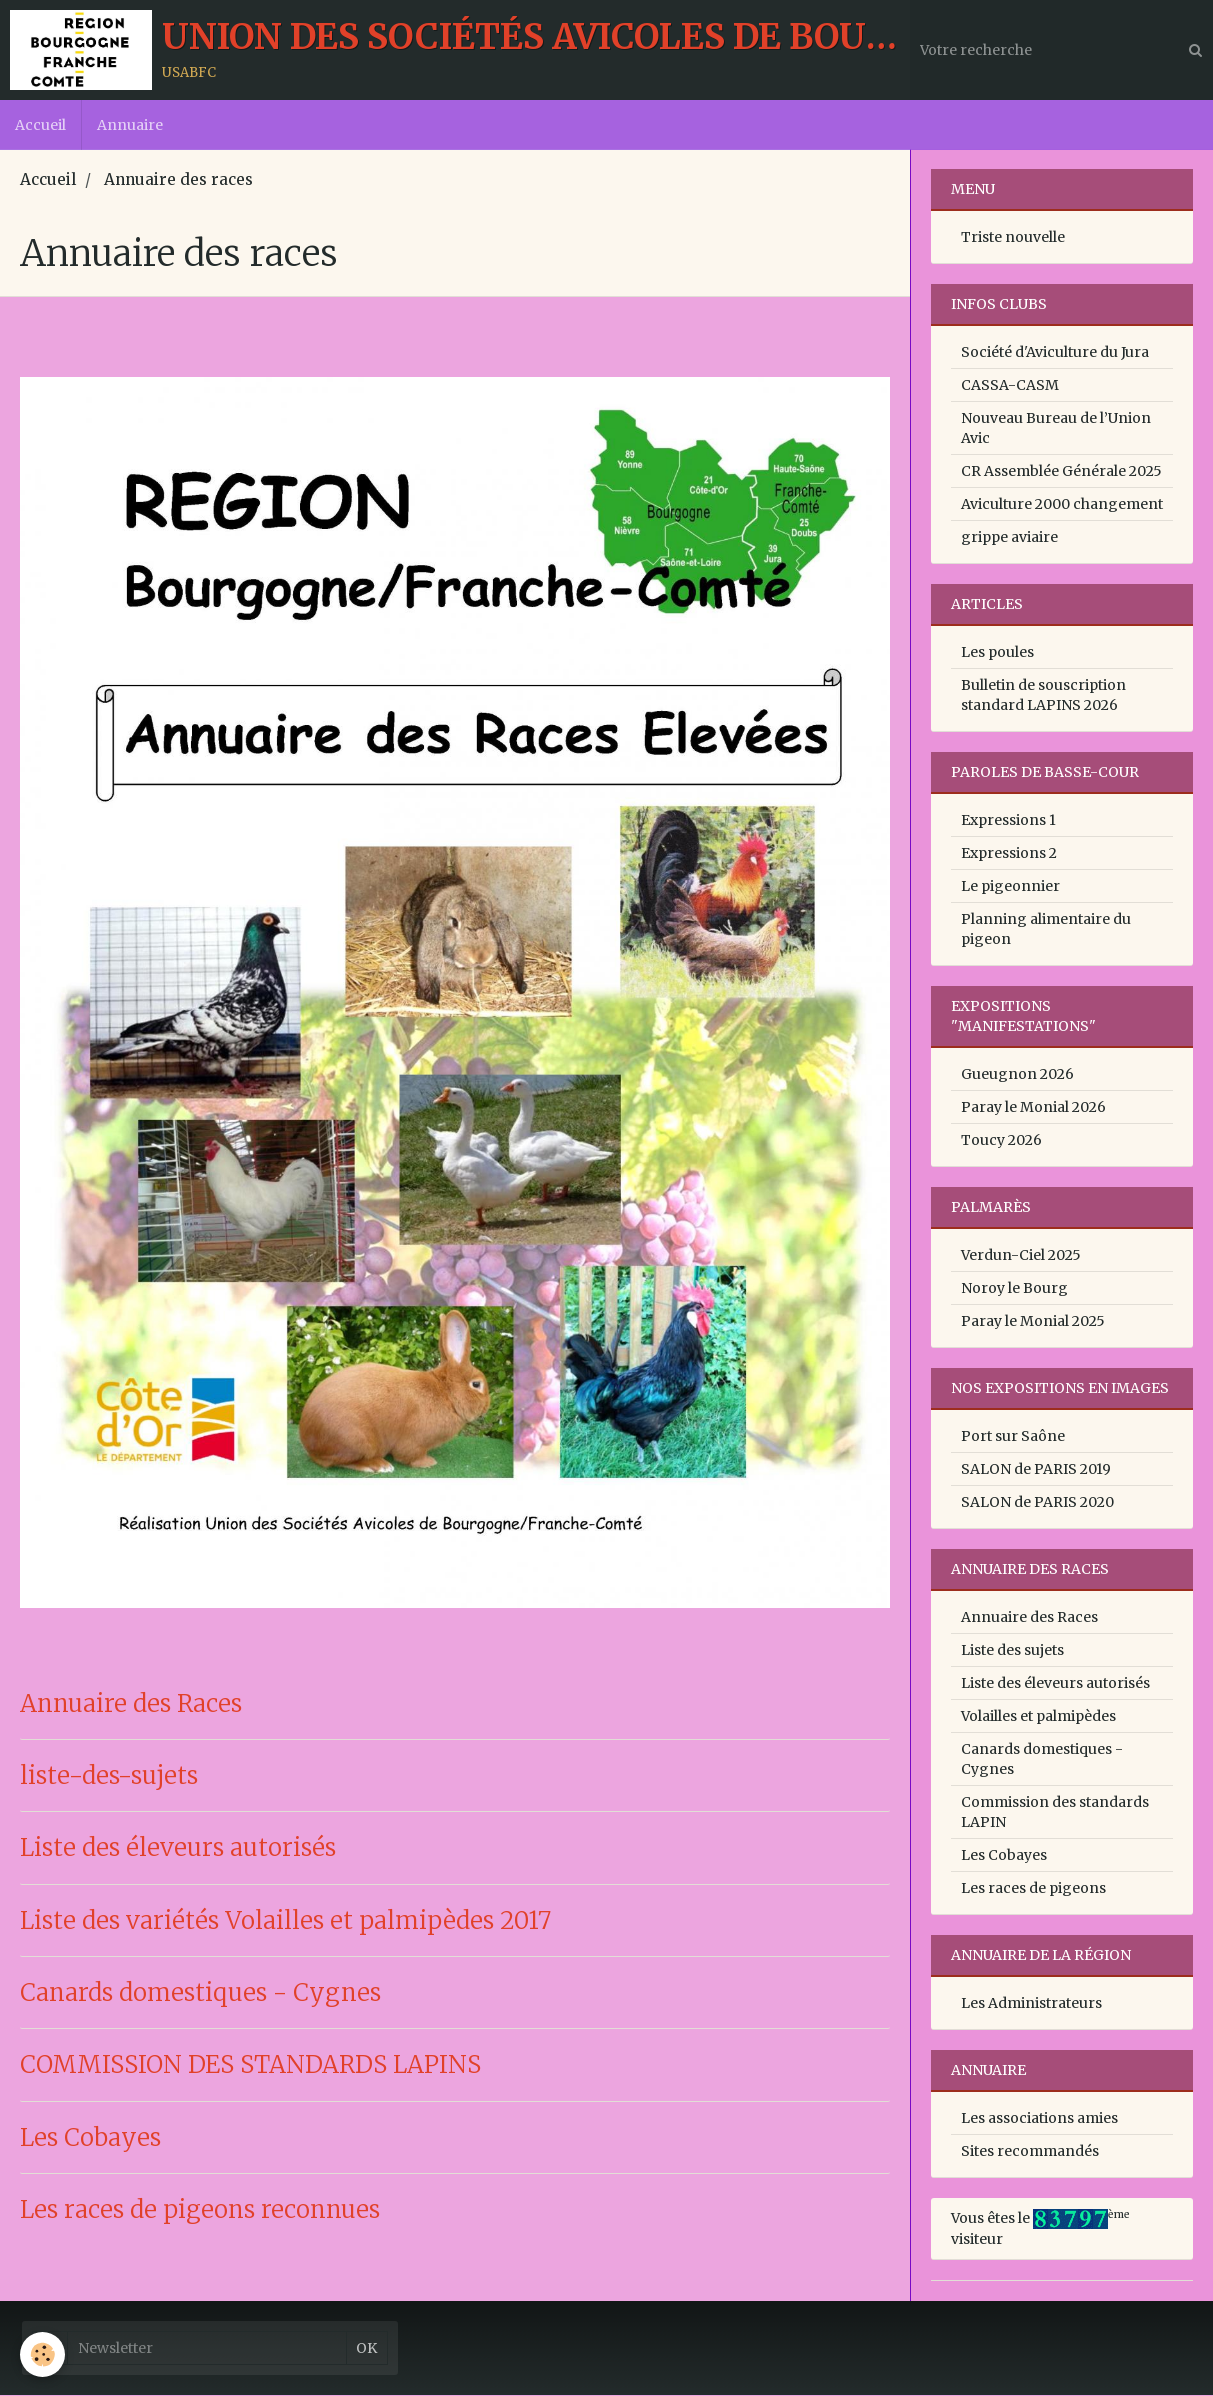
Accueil (40, 125)
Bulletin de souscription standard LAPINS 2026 (1043, 696)
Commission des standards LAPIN (1055, 1813)
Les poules (997, 653)
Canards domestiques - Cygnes (200, 1993)
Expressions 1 (1008, 821)
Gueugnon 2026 (1017, 1075)
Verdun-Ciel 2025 (1021, 1256)
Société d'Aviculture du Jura (1055, 353)
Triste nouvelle (1013, 238)
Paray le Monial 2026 (1033, 1108)
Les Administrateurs (1031, 2004)
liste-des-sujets (109, 1776)
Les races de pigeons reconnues (200, 2210)
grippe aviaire (1009, 538)
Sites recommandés (1030, 2152)
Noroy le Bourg (1014, 1289)
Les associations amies (1039, 2119)
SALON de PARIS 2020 (1037, 1503)
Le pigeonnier (1010, 887)
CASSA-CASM (1010, 386)
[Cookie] (42, 2354)
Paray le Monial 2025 (1033, 1322)
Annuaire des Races (131, 1704)
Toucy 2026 (1001, 1141)
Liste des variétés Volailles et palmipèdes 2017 (285, 1921)
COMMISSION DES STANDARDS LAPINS (250, 2066)
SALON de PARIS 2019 (1036, 1470)
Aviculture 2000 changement (1062, 505)
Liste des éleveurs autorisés (178, 1849)
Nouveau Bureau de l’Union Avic (1056, 429)
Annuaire (130, 125)
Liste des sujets (1012, 1651)
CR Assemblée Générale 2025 (1061, 472)
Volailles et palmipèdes (1038, 1717)
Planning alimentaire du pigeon (1046, 930)
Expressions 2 (1009, 854)
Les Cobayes (90, 2138)
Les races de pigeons (1033, 1889)
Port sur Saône (1013, 1437)
